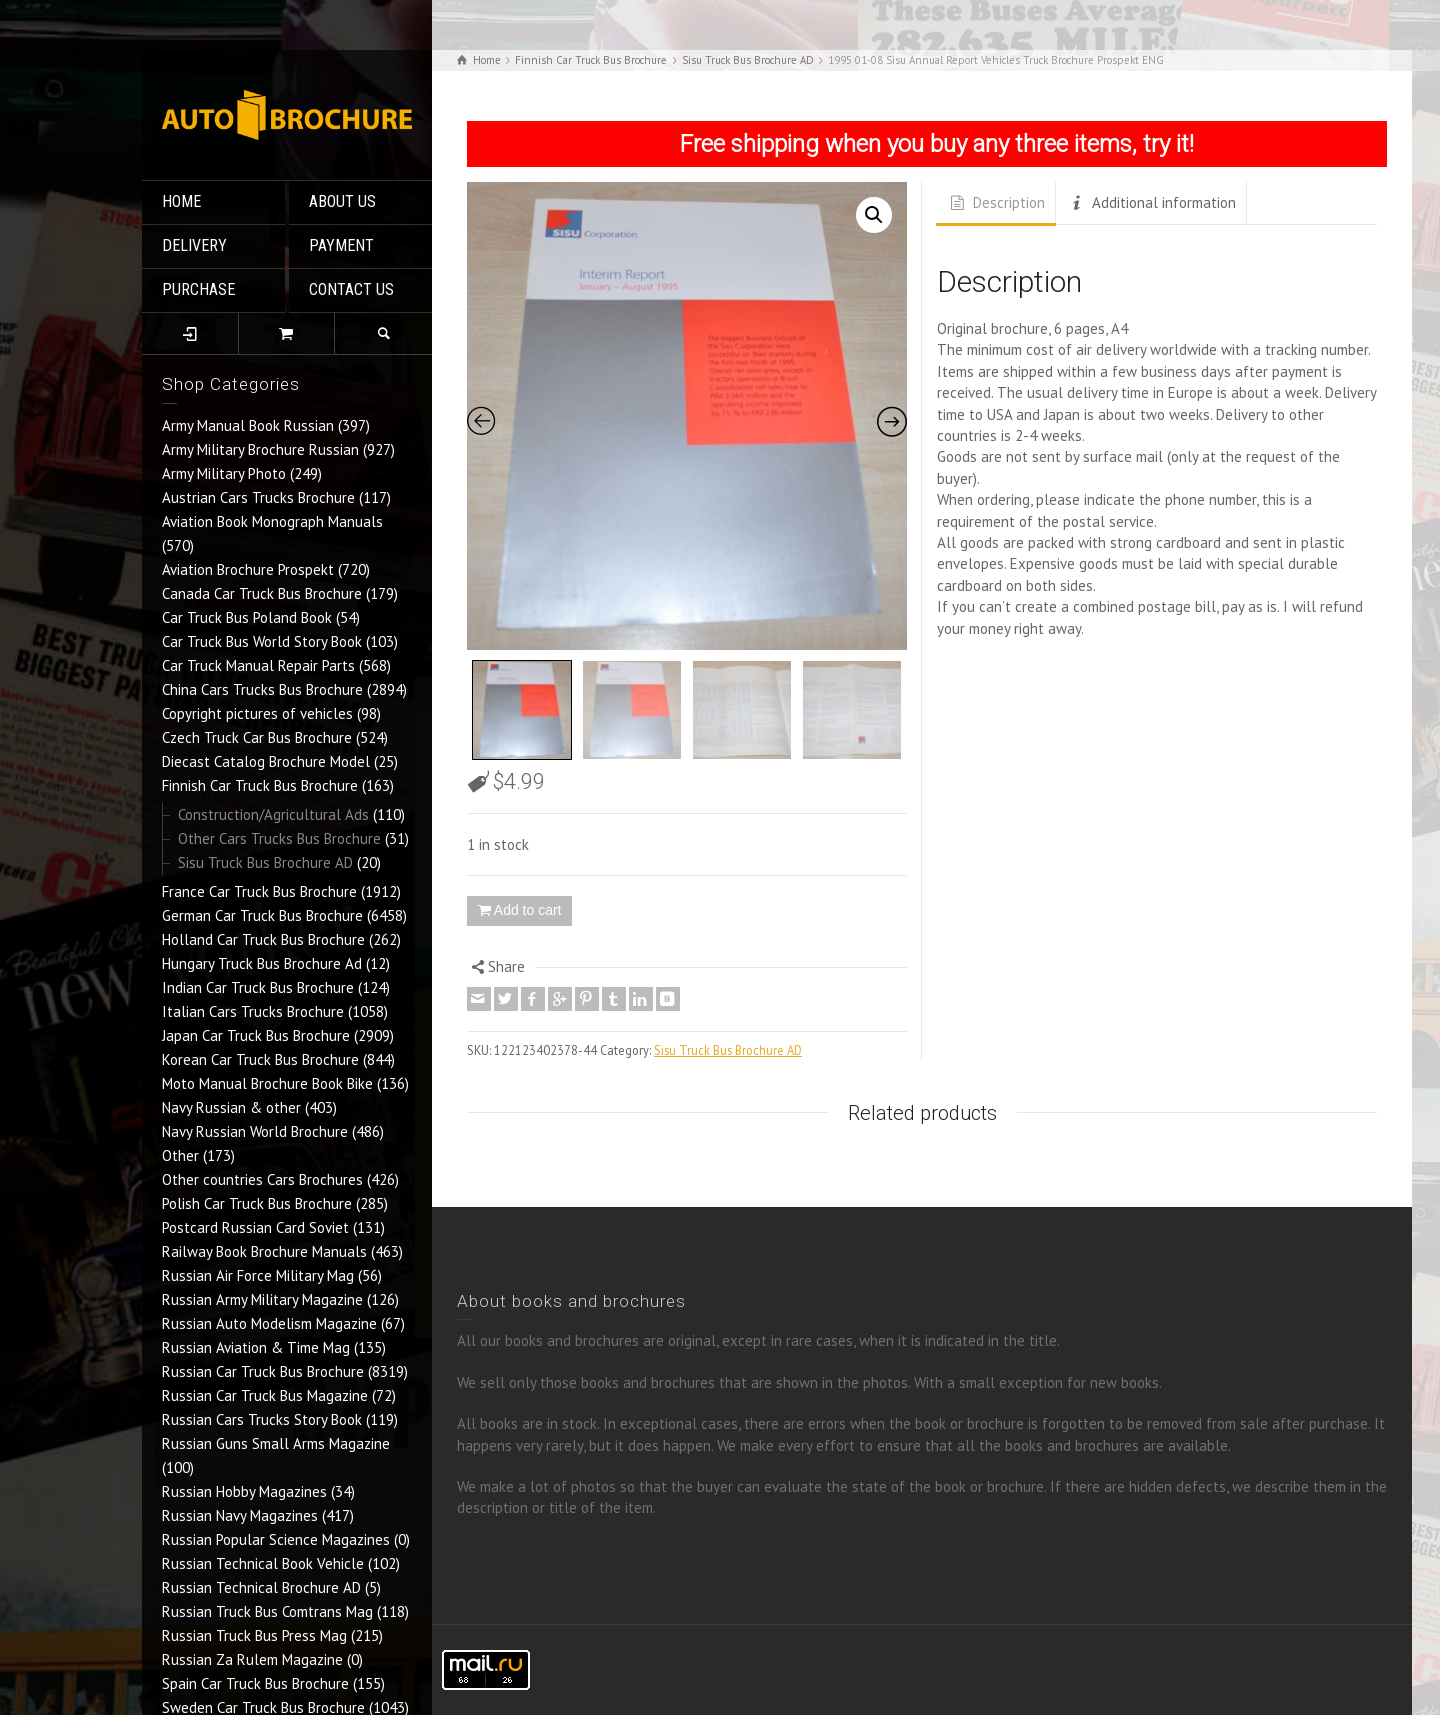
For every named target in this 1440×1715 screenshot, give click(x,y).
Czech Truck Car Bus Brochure (257, 737)
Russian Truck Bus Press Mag (254, 1635)
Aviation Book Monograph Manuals (272, 521)
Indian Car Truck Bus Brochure (258, 987)
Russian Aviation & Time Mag (256, 1347)
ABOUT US (342, 201)
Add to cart (528, 910)
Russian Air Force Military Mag (258, 1275)
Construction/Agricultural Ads (273, 814)
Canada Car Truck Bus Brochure (262, 593)
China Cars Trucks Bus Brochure (262, 689)
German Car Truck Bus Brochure (262, 915)
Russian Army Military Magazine (262, 1299)
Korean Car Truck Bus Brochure (260, 1059)
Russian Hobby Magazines (244, 1491)
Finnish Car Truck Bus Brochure (260, 785)
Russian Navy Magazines (240, 1515)
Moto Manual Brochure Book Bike (267, 1083)
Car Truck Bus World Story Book (262, 641)
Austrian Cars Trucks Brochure (258, 497)
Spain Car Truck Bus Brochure (255, 1683)
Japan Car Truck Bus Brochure (256, 1035)
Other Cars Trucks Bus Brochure (279, 838)
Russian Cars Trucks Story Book (262, 1419)
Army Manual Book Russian (248, 425)
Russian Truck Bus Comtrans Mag (267, 1611)
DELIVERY (194, 245)
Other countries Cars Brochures (262, 1179)
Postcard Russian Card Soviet (255, 1227)
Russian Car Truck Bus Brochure (263, 1371)
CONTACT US (351, 289)
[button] (874, 215)
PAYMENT (341, 245)
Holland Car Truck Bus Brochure (263, 939)
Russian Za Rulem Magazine (252, 1659)
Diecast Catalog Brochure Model (266, 761)
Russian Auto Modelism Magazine (269, 1323)
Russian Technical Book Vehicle (263, 1563)
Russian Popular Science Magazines (276, 1539)
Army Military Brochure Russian (260, 449)
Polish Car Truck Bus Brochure (257, 1203)
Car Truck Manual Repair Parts (258, 665)
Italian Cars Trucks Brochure (253, 1011)
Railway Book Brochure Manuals (264, 1251)
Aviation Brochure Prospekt (248, 569)
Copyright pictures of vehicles (257, 713)
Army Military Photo (224, 473)
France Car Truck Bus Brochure (259, 891)
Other (180, 1155)
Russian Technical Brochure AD (261, 1587)
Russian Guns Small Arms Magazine (276, 1443)
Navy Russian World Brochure (255, 1131)
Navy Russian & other (231, 1107)
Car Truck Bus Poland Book (247, 617)
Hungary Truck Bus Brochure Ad (262, 963)
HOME (181, 201)
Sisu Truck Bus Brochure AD (265, 862)
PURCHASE (198, 289)
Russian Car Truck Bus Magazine (265, 1395)
